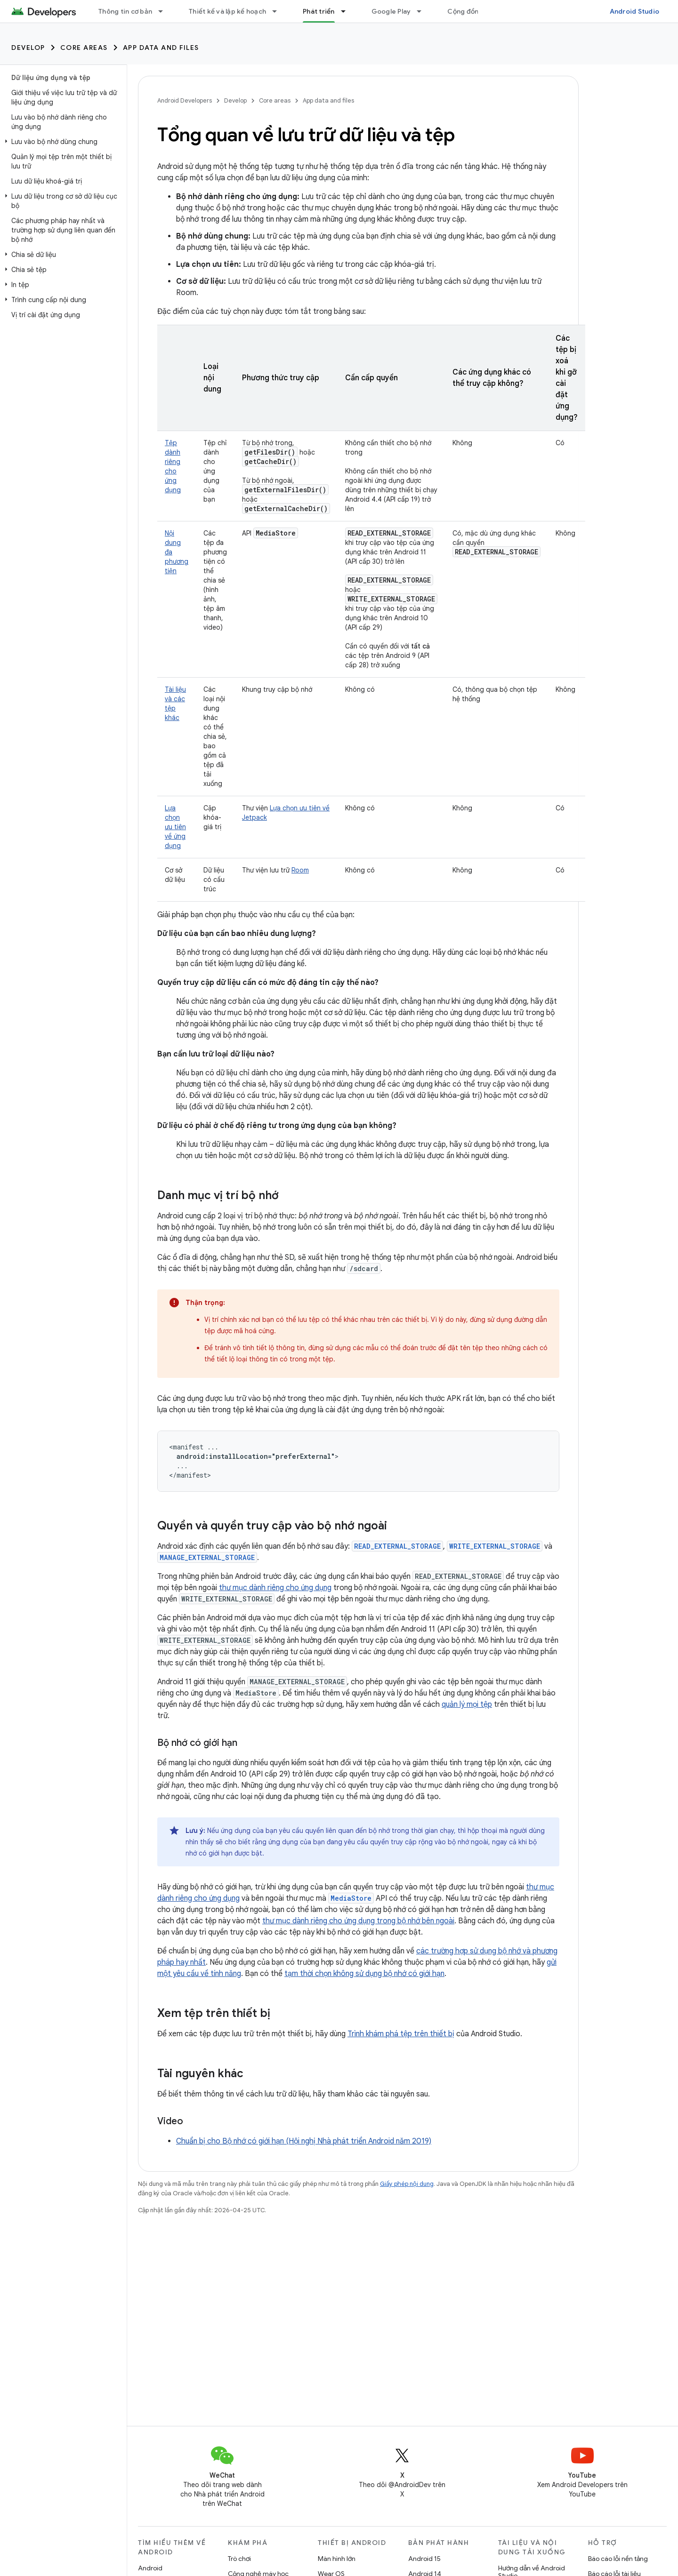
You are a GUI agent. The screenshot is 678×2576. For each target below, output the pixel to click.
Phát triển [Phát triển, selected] (319, 11)
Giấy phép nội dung (407, 2184)
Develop (28, 47)
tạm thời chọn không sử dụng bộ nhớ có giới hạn (364, 1973)
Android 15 (424, 2558)
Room (300, 870)
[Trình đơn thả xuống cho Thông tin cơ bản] (165, 11)
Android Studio (635, 11)
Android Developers (184, 100)
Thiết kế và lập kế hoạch (227, 11)
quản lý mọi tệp (467, 1704)
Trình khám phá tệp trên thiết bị (400, 2034)
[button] (61, 141)
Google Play (391, 11)
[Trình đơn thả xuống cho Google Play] (423, 11)
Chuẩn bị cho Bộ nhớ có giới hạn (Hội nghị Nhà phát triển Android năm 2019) (303, 2141)
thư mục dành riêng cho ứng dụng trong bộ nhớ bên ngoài (358, 1921)
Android (150, 2568)
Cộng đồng (465, 11)
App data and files (161, 47)
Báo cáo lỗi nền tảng (618, 2558)
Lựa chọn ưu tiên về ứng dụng (175, 827)
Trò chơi (239, 2558)
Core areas (84, 47)
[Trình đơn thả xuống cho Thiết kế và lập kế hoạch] (278, 11)
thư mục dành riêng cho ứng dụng (275, 1587)
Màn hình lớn (336, 2558)
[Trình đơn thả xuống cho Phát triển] (347, 11)
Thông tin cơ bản (125, 11)
